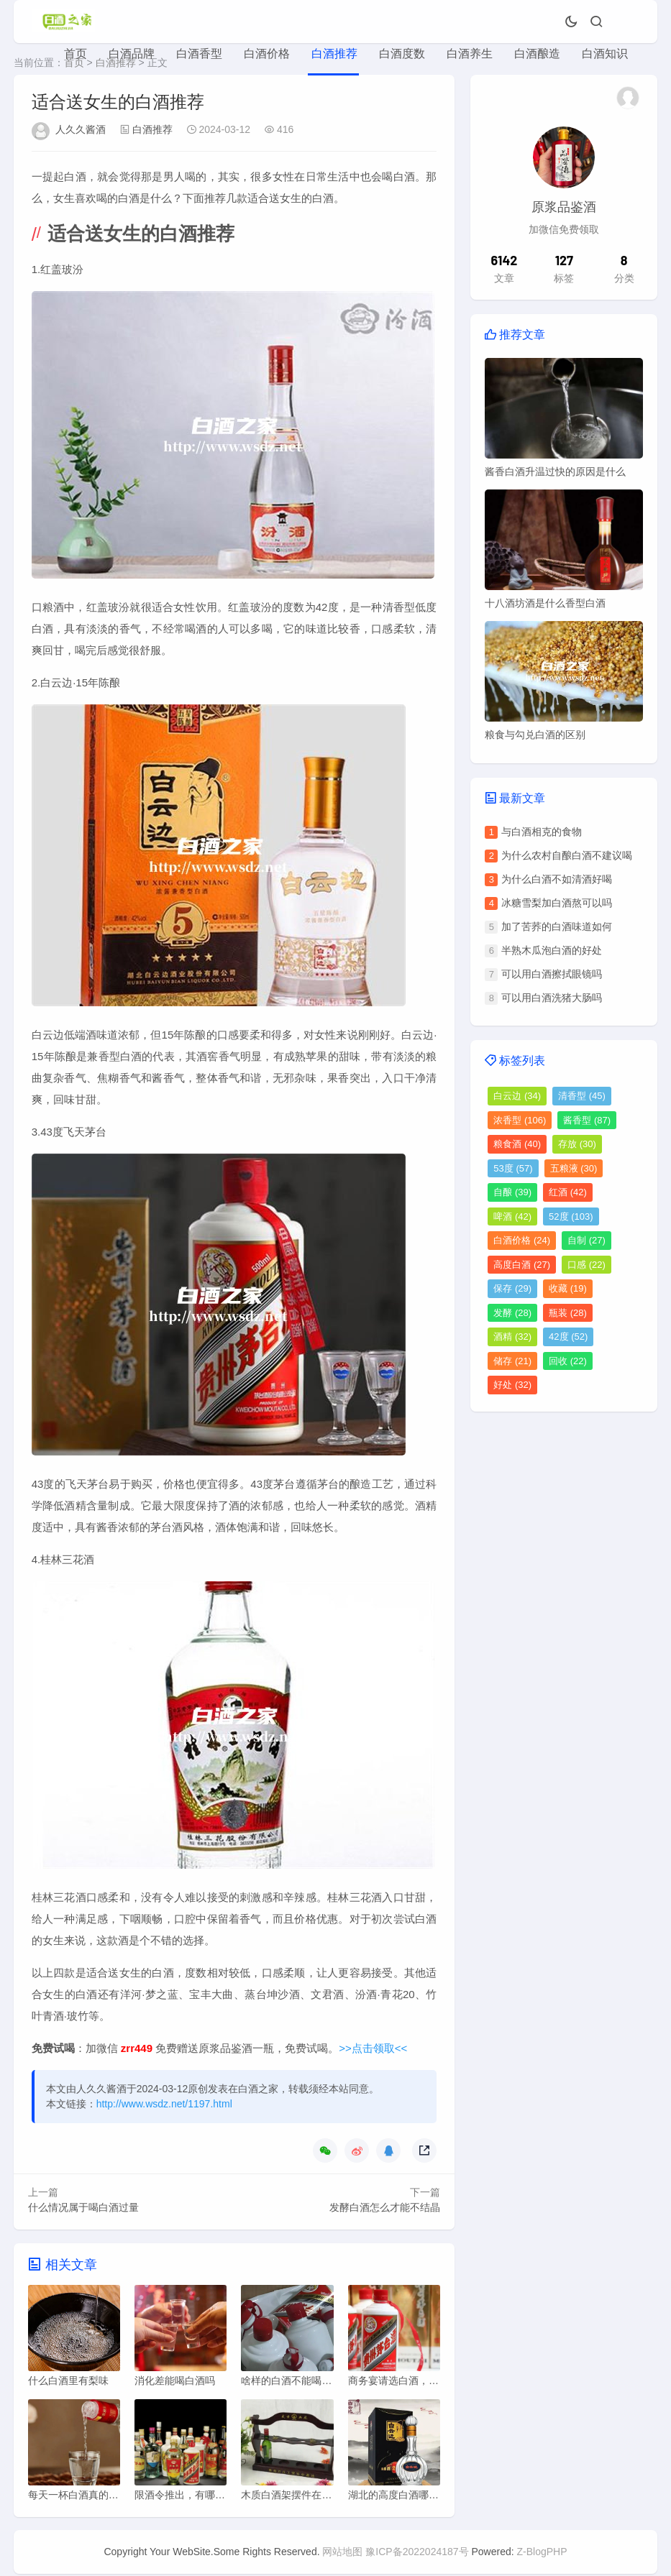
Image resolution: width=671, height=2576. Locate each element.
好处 (512, 1384)
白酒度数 (402, 53)
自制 (586, 1240)
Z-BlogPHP (542, 2553)
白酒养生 (470, 53)
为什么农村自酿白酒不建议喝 (566, 855)
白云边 (517, 1095)
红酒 (568, 1192)
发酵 (512, 1312)
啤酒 (512, 1216)
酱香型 (587, 1120)
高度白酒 (521, 1264)
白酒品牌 (132, 53)
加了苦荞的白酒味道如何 (556, 926)
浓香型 (519, 1120)
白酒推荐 (334, 53)
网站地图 (342, 2553)
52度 (571, 1216)
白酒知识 (605, 53)
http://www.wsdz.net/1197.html (164, 2104)
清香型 (582, 1095)
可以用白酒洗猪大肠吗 (551, 997)
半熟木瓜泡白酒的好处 (551, 950)
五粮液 (574, 1168)
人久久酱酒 (80, 129)
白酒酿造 (537, 53)
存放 (577, 1143)
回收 (568, 1361)
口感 (586, 1264)
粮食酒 (517, 1143)
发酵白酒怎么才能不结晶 (384, 2207)
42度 (568, 1336)
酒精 (512, 1336)
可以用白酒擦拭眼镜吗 (551, 974)
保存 (512, 1288)
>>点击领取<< (373, 2048)
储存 (512, 1361)
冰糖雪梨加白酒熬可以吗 (556, 902)
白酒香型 (199, 53)
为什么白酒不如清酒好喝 (556, 879)
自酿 (512, 1192)
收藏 (568, 1288)
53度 (512, 1168)
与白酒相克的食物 (541, 831)
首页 (75, 53)
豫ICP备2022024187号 (416, 2553)
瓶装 (568, 1312)
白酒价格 (267, 53)
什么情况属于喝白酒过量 (83, 2207)
